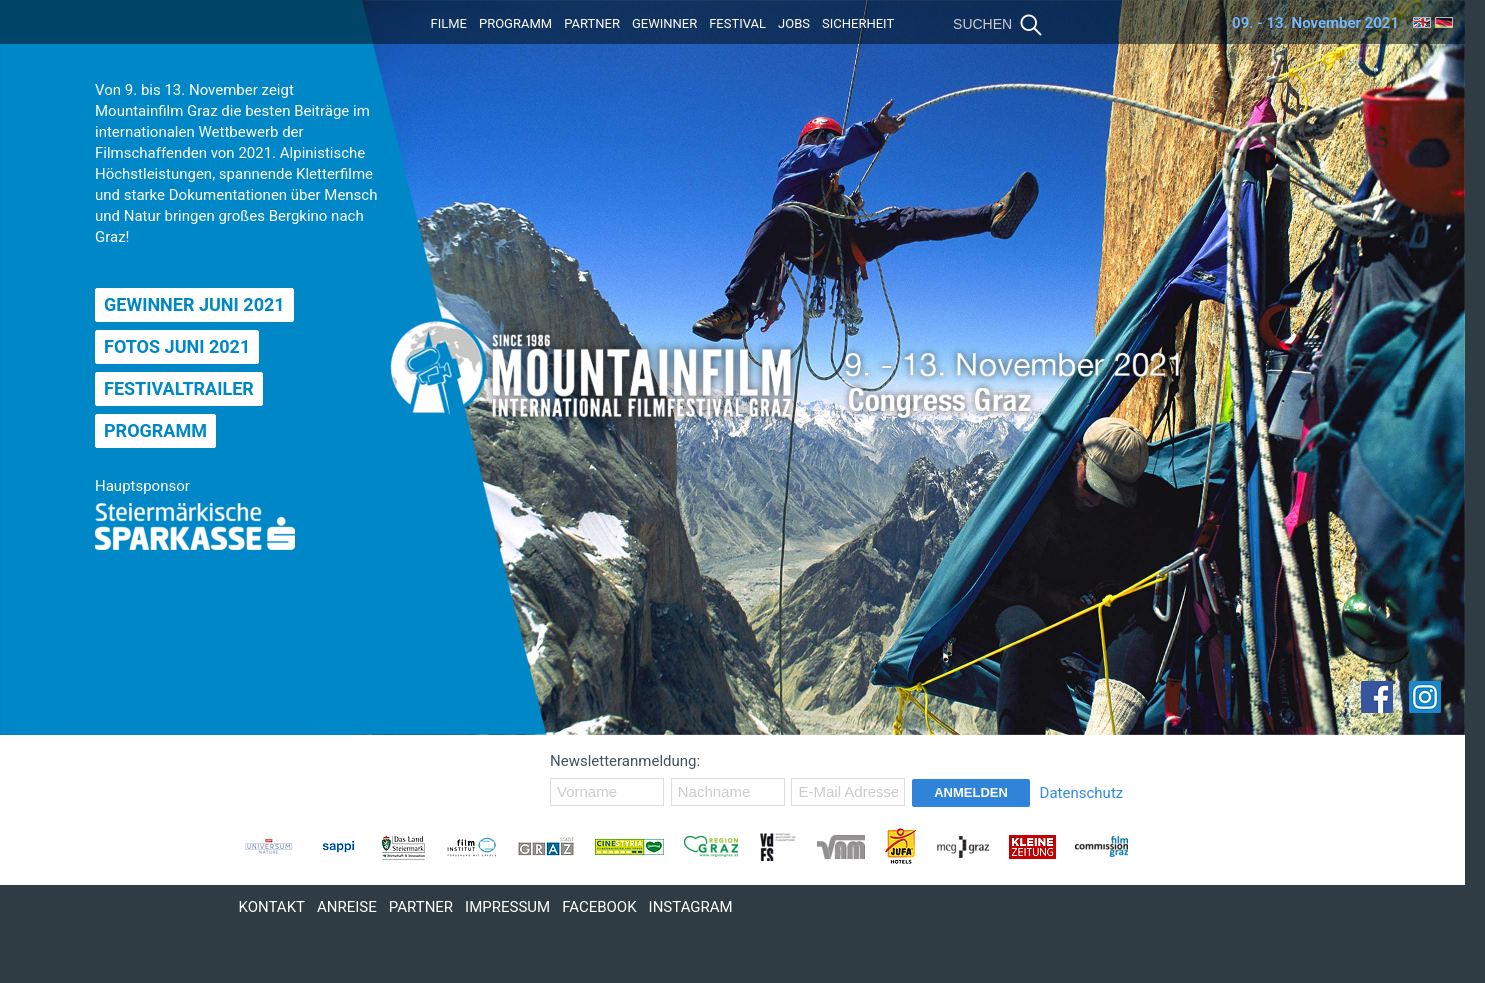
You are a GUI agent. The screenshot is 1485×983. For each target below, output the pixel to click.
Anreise (347, 907)
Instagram (691, 907)
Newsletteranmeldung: (625, 761)
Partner (592, 23)
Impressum (507, 907)
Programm (515, 23)
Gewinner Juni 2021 (194, 304)
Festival (737, 23)
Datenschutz (1082, 793)
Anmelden (971, 792)
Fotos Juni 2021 (177, 346)
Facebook (599, 907)
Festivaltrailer (179, 388)
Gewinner (664, 23)
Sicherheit (858, 23)
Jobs (794, 23)
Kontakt (272, 907)
